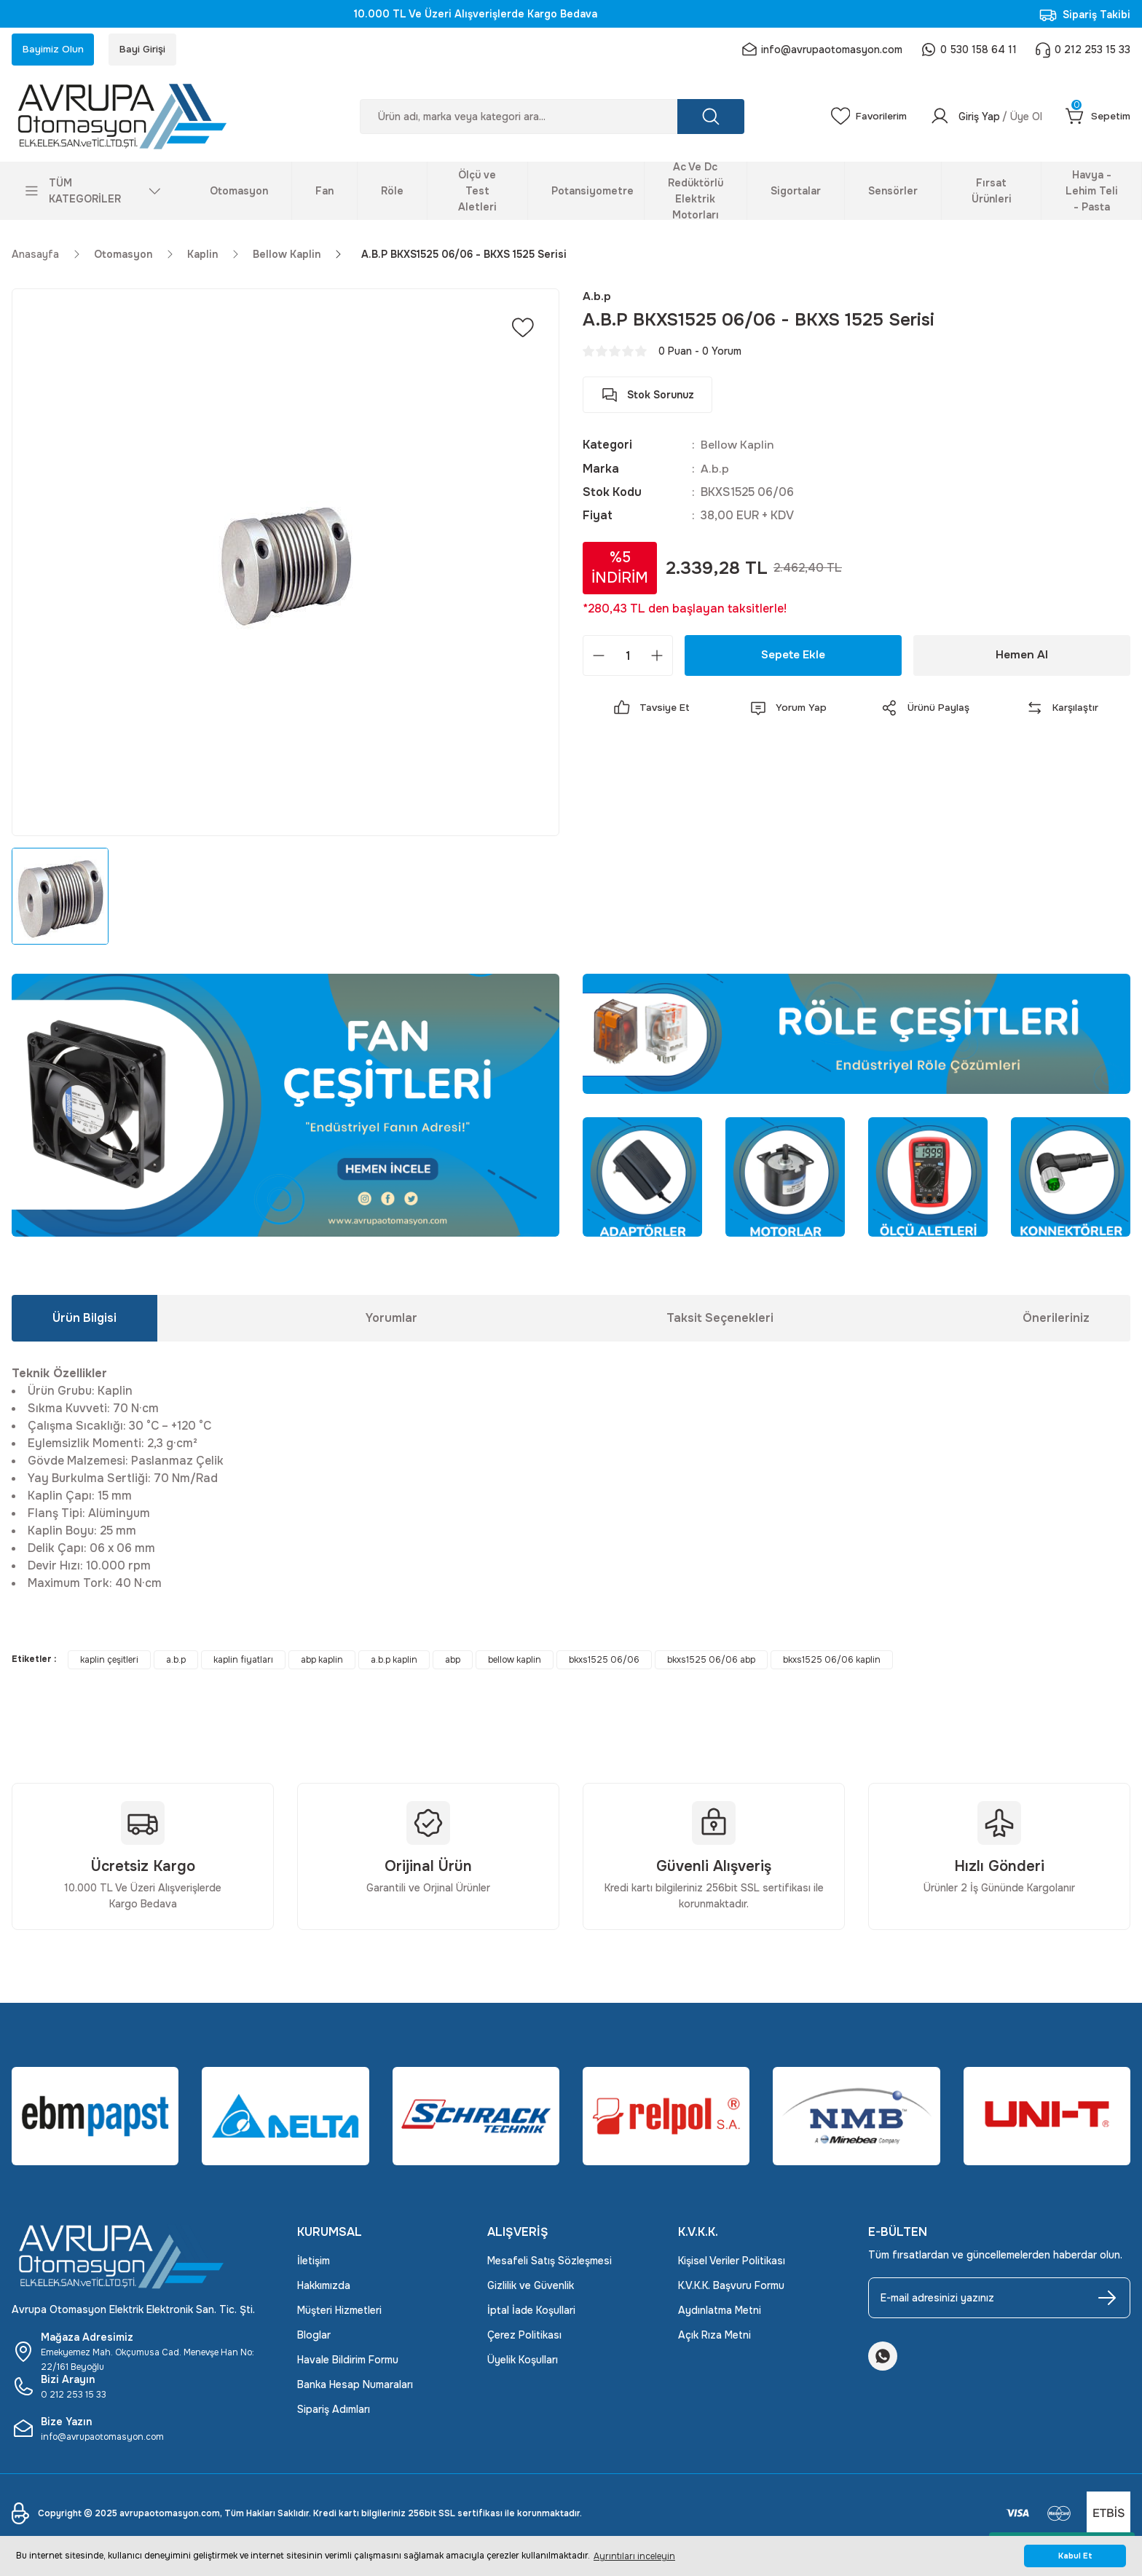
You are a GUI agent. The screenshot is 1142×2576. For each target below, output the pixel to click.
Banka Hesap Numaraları (355, 2386)
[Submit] (1107, 2300)
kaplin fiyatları (243, 1662)
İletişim (313, 2262)
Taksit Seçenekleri (719, 1320)
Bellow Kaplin (738, 446)
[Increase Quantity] (657, 657)
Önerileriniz (1056, 1320)
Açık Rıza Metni (714, 2337)
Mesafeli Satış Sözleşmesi (549, 2262)
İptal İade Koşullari (531, 2312)
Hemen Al (1022, 656)
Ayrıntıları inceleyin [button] (634, 2556)
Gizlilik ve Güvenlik (530, 2287)
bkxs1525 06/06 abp (711, 1662)
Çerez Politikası (524, 2337)
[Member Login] (984, 118)
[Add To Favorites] (523, 329)
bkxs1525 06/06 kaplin (832, 1662)
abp (452, 1662)
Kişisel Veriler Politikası (731, 2262)
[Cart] (1097, 118)
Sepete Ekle (793, 656)
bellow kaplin (514, 1662)
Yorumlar (391, 1320)
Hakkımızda (323, 2287)
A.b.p (715, 470)
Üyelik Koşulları (522, 2361)
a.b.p (176, 1662)
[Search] (550, 118)
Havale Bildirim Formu (347, 2361)
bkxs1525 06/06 (604, 1662)
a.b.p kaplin (394, 1662)
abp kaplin (322, 1662)
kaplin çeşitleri (109, 1662)
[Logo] (143, 117)
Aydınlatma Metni (719, 2312)
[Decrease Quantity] (598, 657)
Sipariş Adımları (333, 2411)
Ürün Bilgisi (84, 1320)
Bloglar (314, 2337)
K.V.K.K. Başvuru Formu (731, 2287)
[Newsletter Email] (999, 2300)
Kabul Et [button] (1075, 2556)
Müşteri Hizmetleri (339, 2312)
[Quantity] (628, 657)
